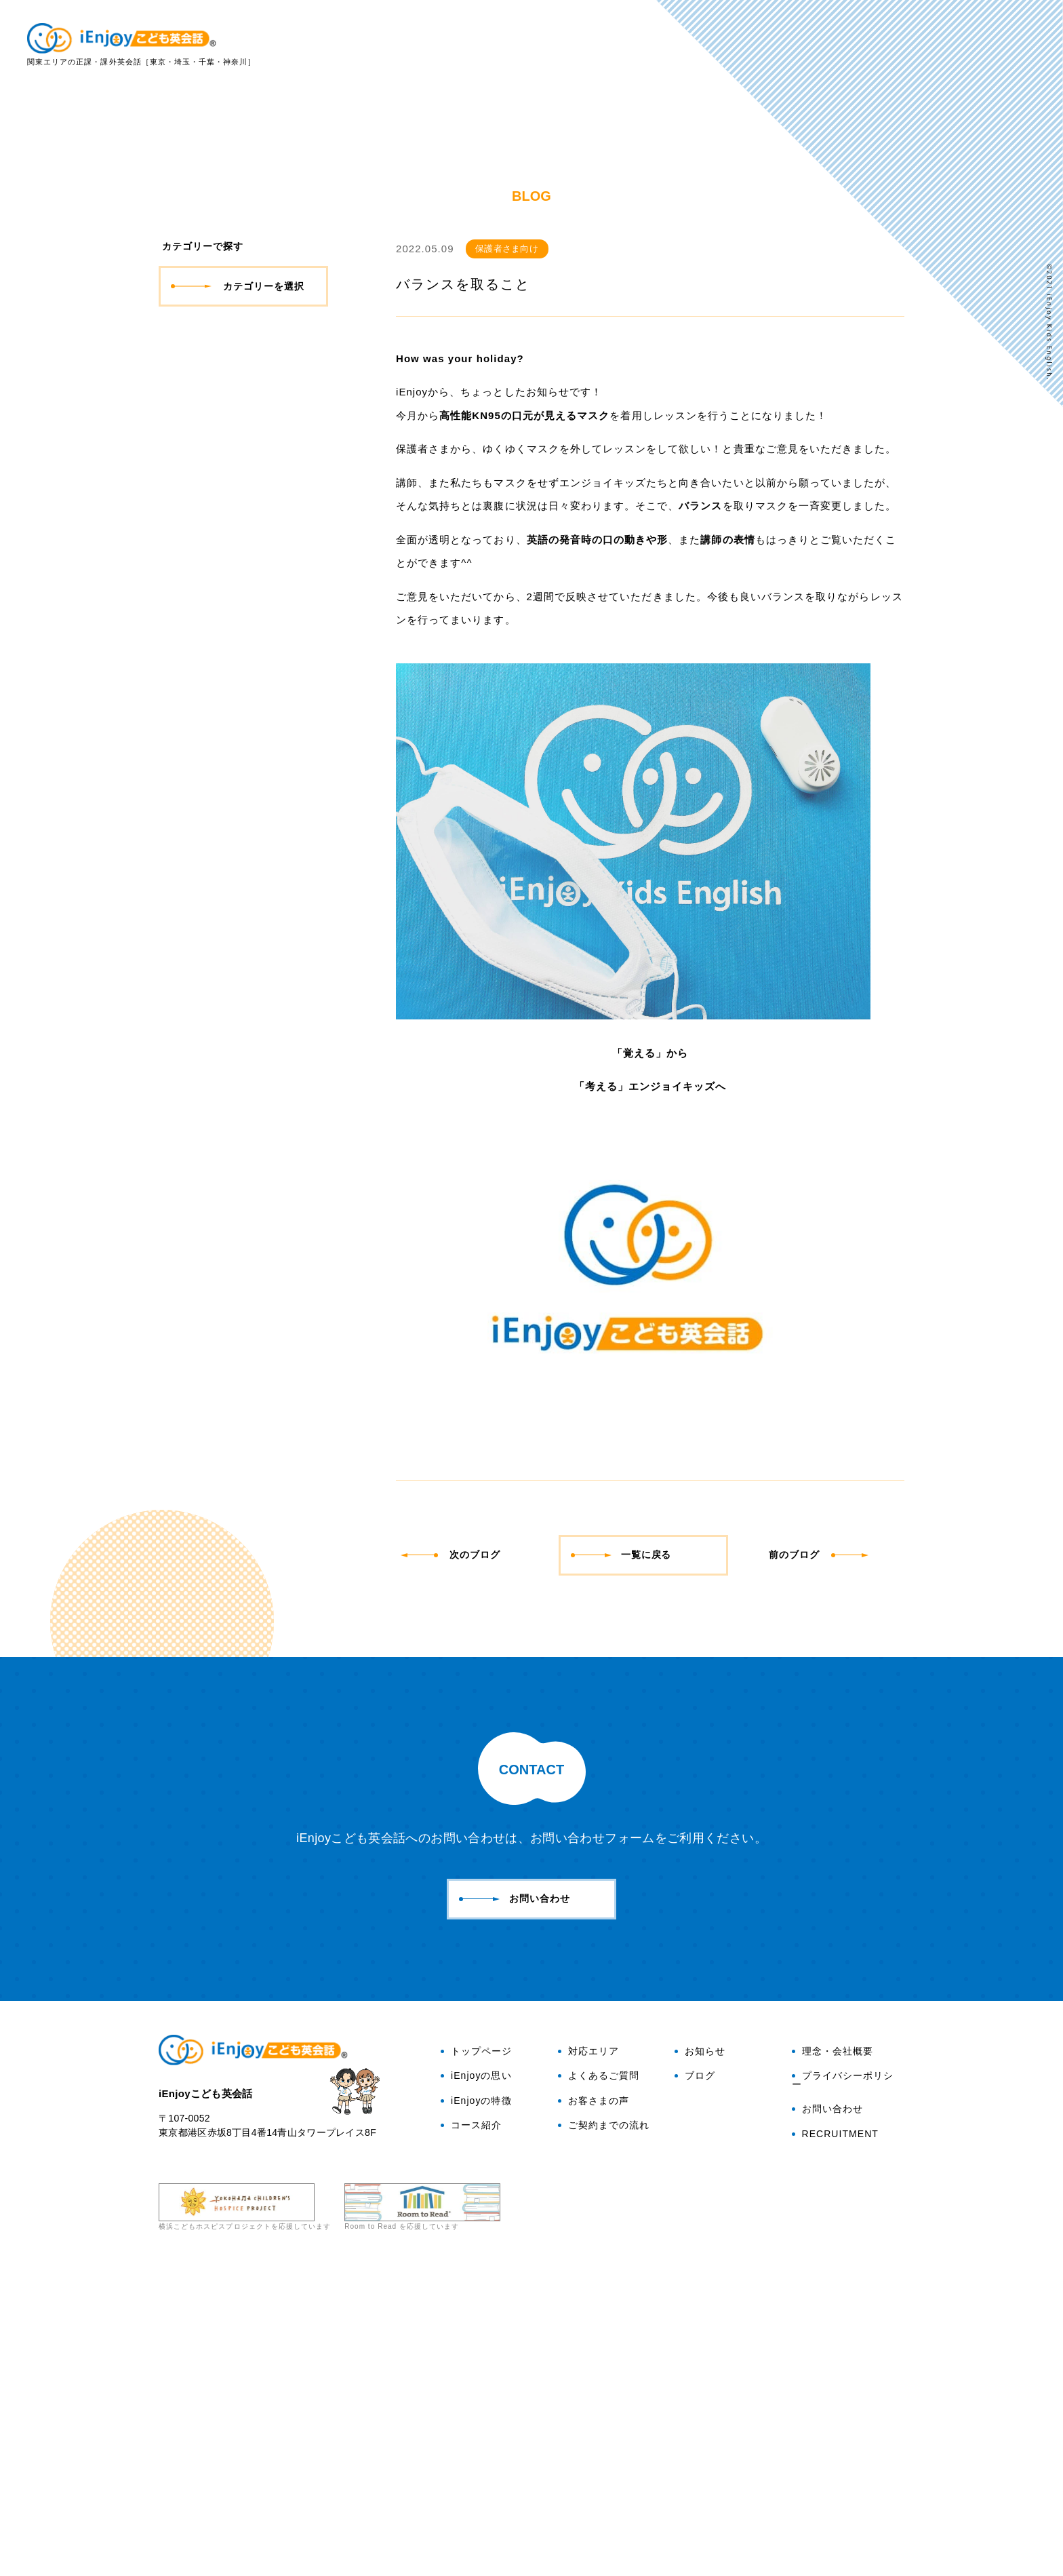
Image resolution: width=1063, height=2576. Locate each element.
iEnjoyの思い (631, 45)
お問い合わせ (1011, 135)
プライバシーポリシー (843, 2389)
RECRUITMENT (835, 2442)
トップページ (476, 2359)
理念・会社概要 (832, 2359)
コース (784, 45)
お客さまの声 (1005, 45)
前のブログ (819, 1862)
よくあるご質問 (598, 2384)
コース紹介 (471, 2434)
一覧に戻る (621, 1862)
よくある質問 (922, 45)
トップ (563, 45)
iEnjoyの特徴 (716, 45)
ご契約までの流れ (603, 2434)
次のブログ (453, 1862)
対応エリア (845, 45)
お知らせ (700, 2359)
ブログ (1011, 200)
